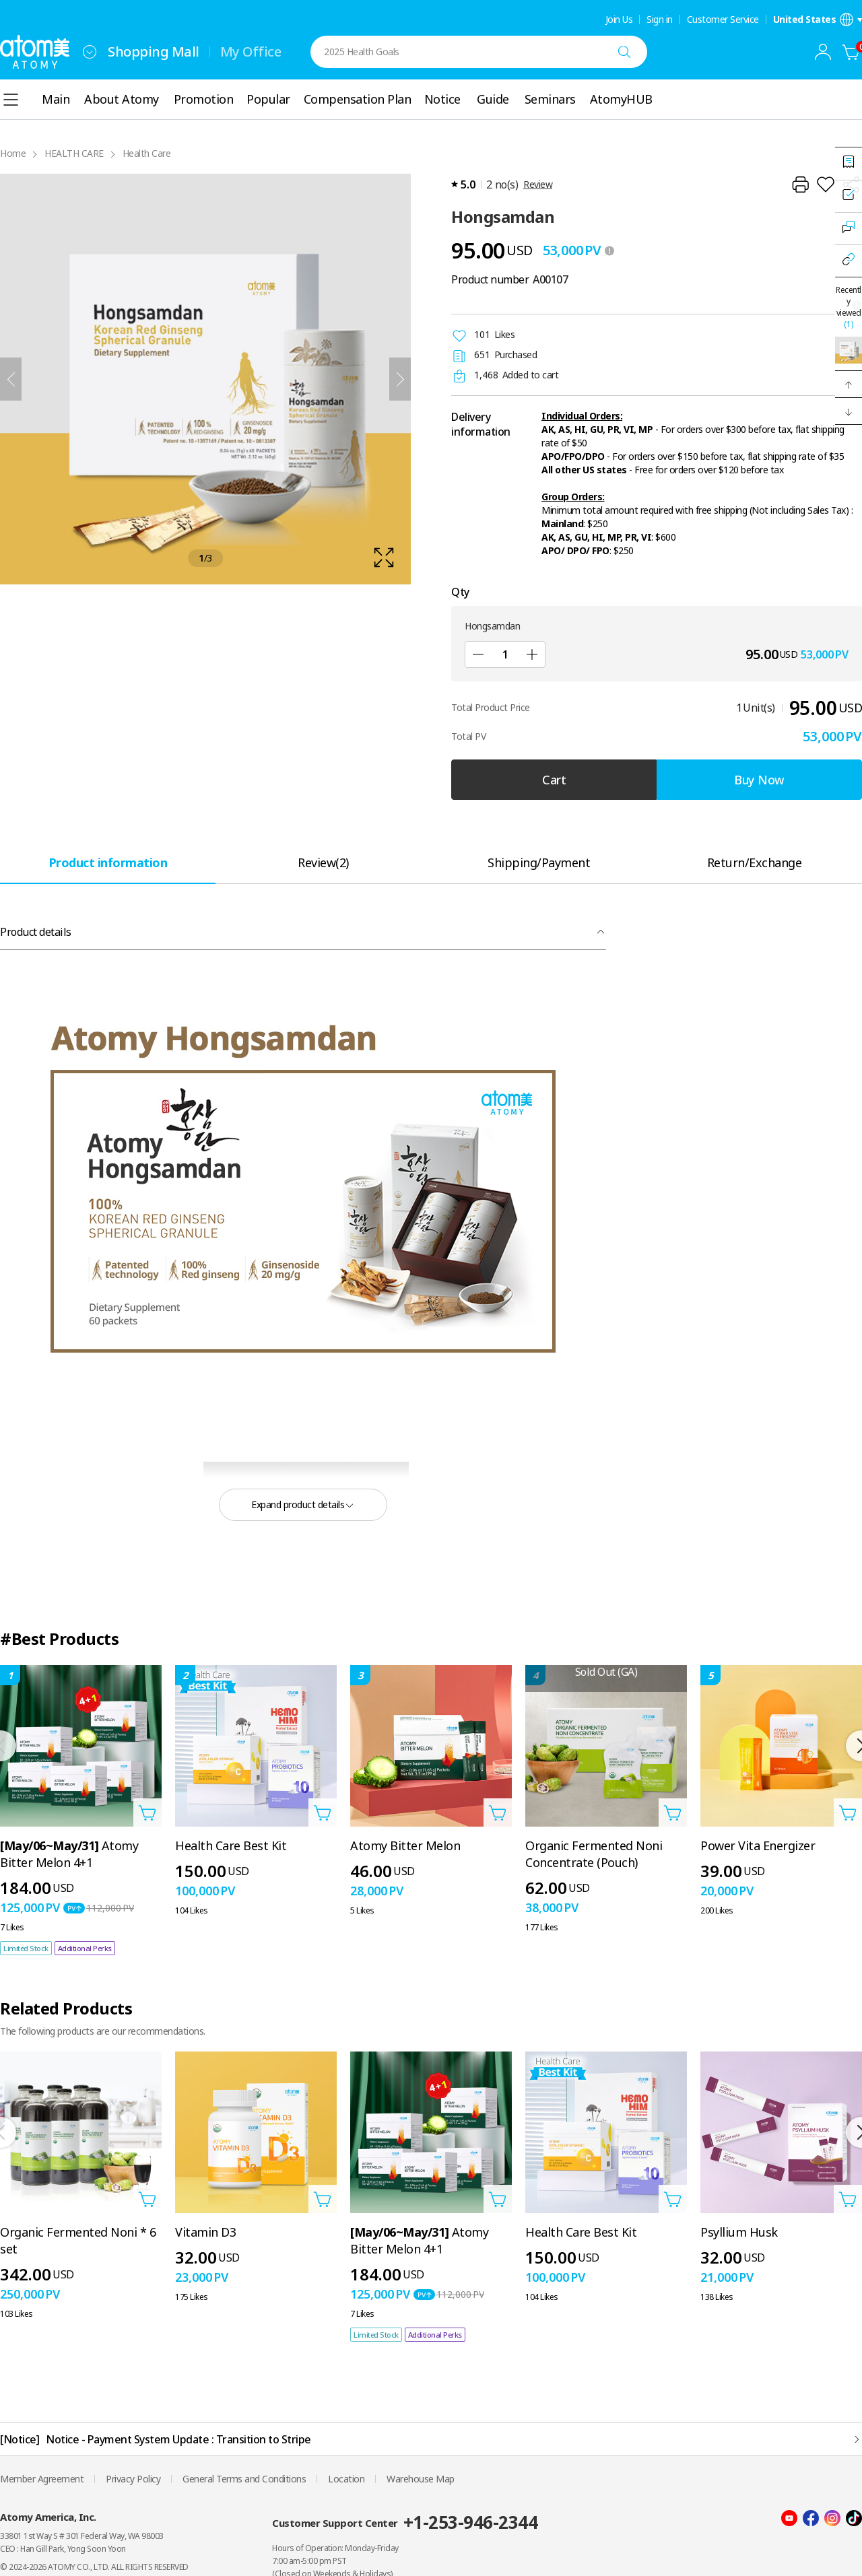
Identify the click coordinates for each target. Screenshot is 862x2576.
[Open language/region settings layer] (818, 19)
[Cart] (851, 52)
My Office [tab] (250, 51)
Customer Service (723, 19)
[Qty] (505, 654)
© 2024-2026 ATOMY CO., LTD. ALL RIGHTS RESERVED (94, 2567)
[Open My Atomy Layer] (823, 52)
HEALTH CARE (74, 153)
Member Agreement (42, 2478)
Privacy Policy (133, 2478)
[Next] (400, 379)
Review (537, 184)
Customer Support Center (404, 2522)
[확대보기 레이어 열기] (205, 379)
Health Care (147, 153)
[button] (848, 384)
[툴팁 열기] (609, 250)
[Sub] (478, 654)
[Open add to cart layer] (147, 1812)
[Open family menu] (89, 52)
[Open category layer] (11, 99)
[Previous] (11, 379)
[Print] (800, 184)
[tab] (108, 862)
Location (346, 2478)
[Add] (532, 654)
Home (13, 153)
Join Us (619, 19)
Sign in (659, 19)
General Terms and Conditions (244, 2478)
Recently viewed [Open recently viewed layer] (848, 307)
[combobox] (89, 52)
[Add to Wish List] (825, 184)
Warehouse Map (421, 2478)
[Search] (624, 52)
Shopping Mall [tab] (153, 51)
